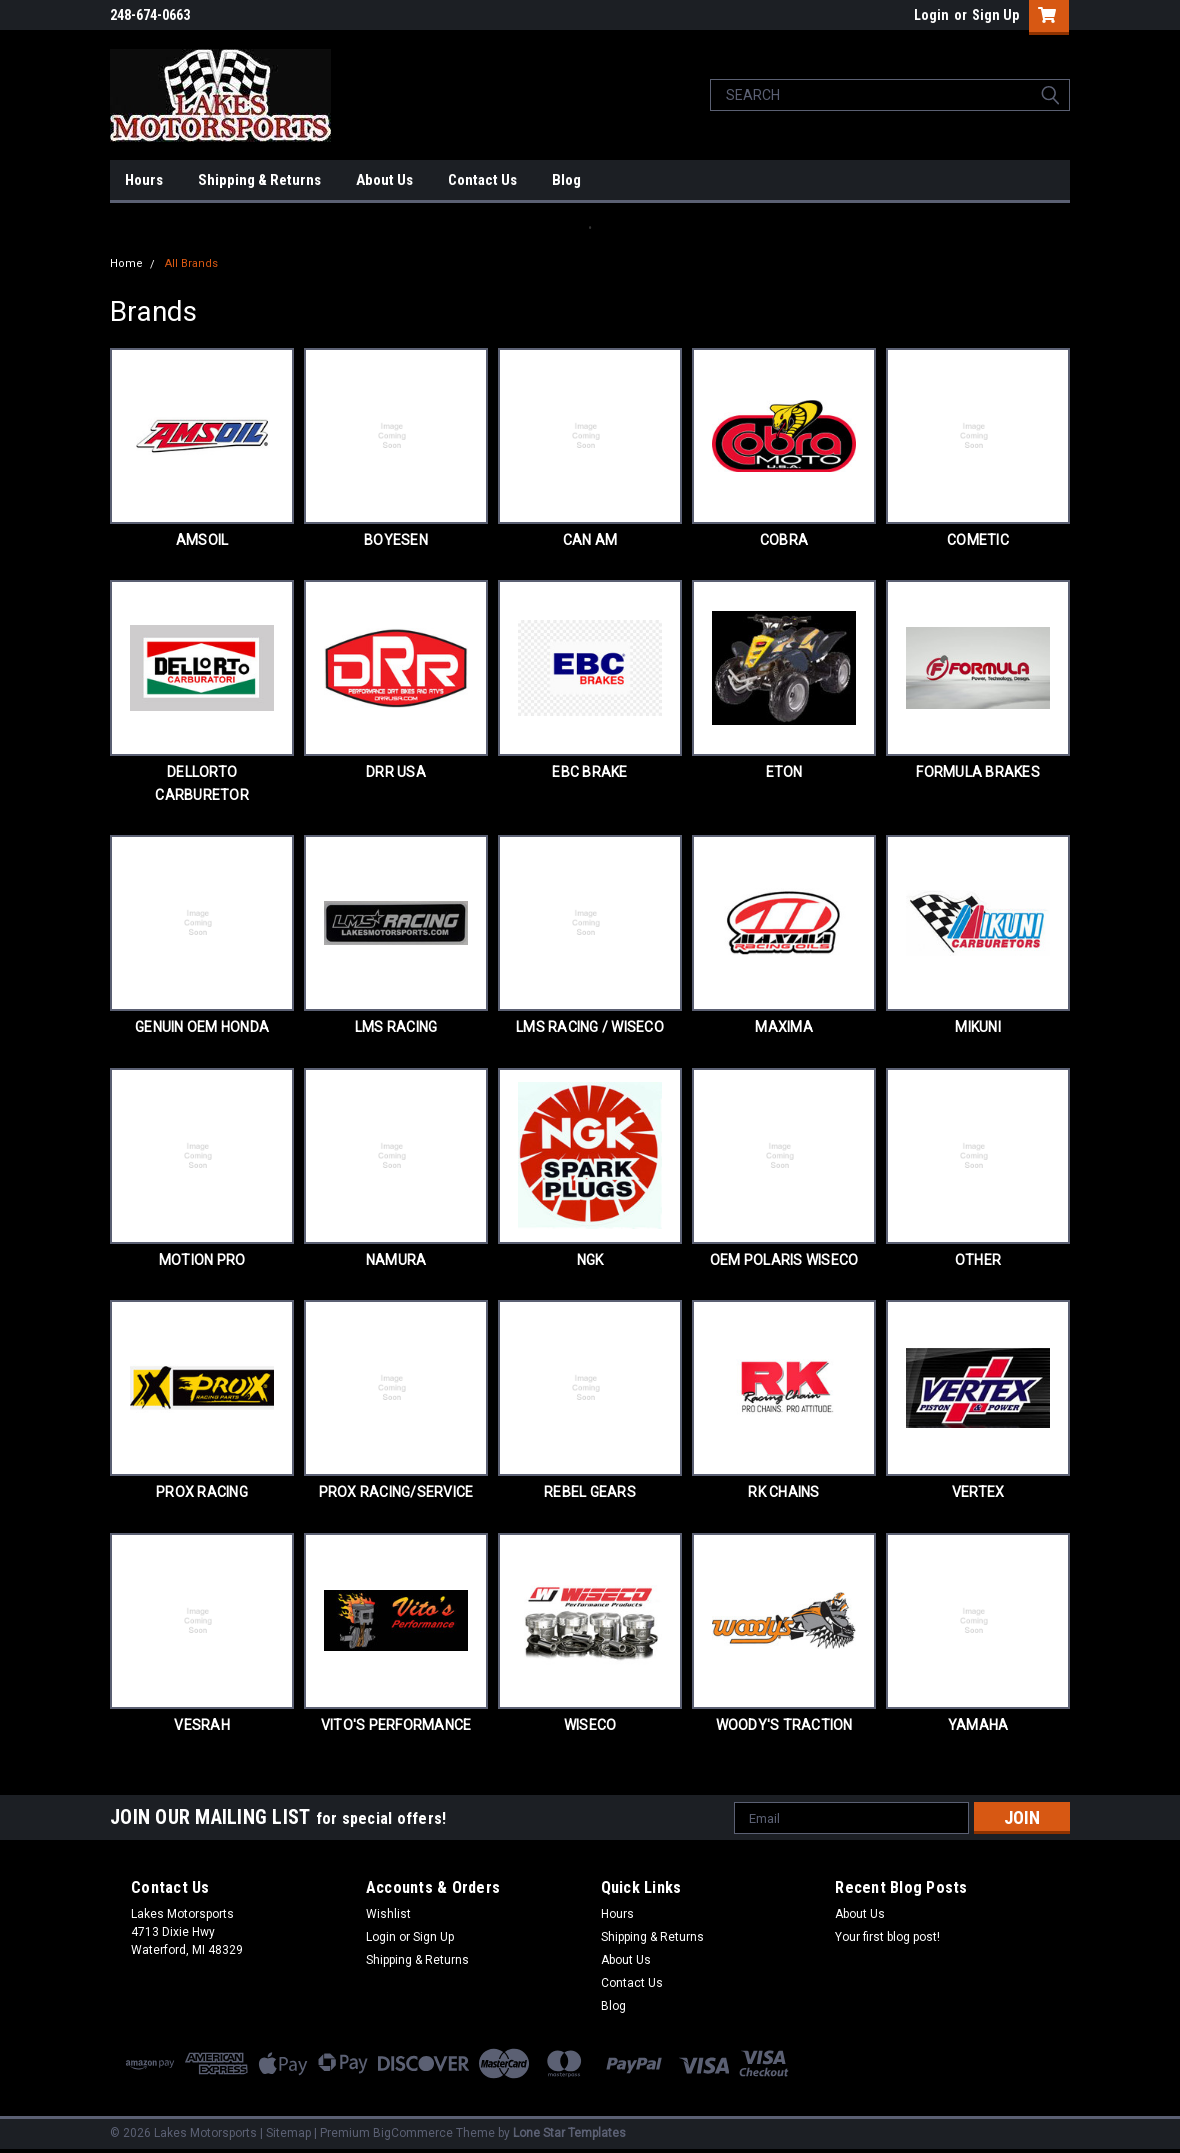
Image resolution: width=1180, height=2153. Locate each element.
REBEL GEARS (590, 1492)
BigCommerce (413, 2133)
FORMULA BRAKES (978, 772)
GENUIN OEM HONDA (202, 1027)
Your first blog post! (887, 1937)
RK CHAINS (783, 1492)
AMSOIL (202, 540)
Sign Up (995, 15)
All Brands (191, 263)
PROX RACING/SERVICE (396, 1492)
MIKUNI (978, 1027)
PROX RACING (202, 1492)
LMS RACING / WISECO (590, 1027)
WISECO (590, 1725)
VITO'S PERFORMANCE (396, 1725)
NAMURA (396, 1260)
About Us (384, 180)
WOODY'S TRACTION (784, 1725)
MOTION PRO (202, 1260)
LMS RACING (396, 1027)
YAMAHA (978, 1725)
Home (126, 263)
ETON (784, 772)
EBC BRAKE (589, 772)
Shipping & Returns (259, 180)
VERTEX (978, 1492)
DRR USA (396, 772)
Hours (144, 180)
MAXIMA (784, 1027)
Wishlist (388, 1914)
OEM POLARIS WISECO (784, 1260)
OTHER (978, 1260)
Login (931, 15)
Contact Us (482, 180)
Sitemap (288, 2133)
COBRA (784, 540)
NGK (590, 1260)
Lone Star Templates (569, 2133)
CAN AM (590, 540)
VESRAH (202, 1725)
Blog (566, 180)
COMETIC (978, 540)
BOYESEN (396, 540)
